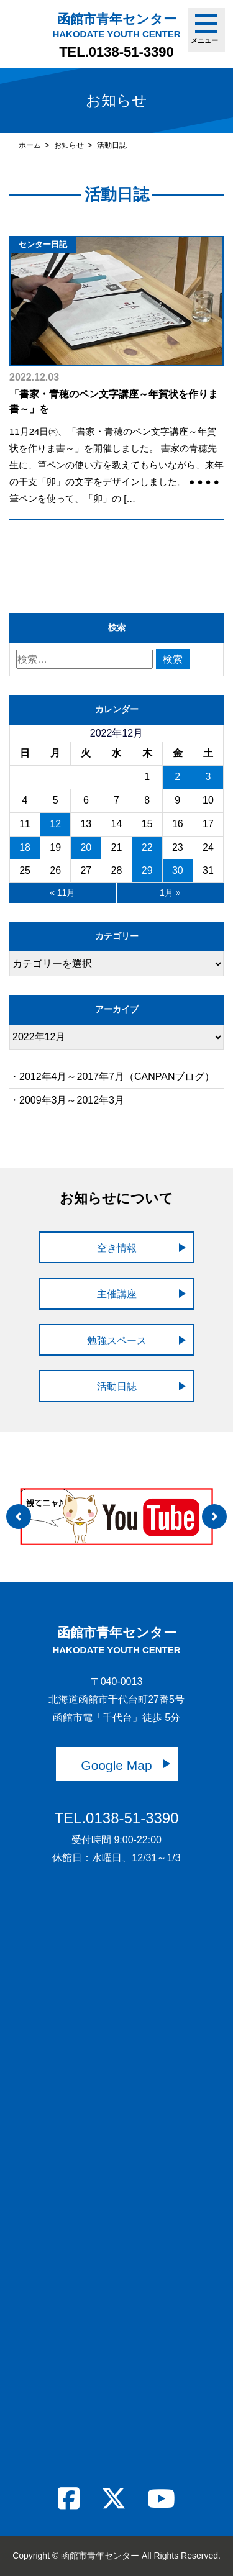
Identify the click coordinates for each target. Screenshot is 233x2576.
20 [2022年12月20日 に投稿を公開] (85, 847)
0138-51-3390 (131, 52)
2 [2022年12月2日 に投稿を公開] (177, 776)
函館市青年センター (116, 25)
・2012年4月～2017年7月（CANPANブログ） (111, 1076)
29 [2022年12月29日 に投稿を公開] (147, 870)
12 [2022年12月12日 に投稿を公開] (55, 824)
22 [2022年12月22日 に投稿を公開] (147, 847)
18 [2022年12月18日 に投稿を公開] (24, 847)
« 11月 (62, 892)
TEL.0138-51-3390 (116, 1818)
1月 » (170, 892)
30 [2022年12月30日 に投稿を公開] (177, 870)
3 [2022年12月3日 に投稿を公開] (208, 776)
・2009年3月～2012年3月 (66, 1100)
